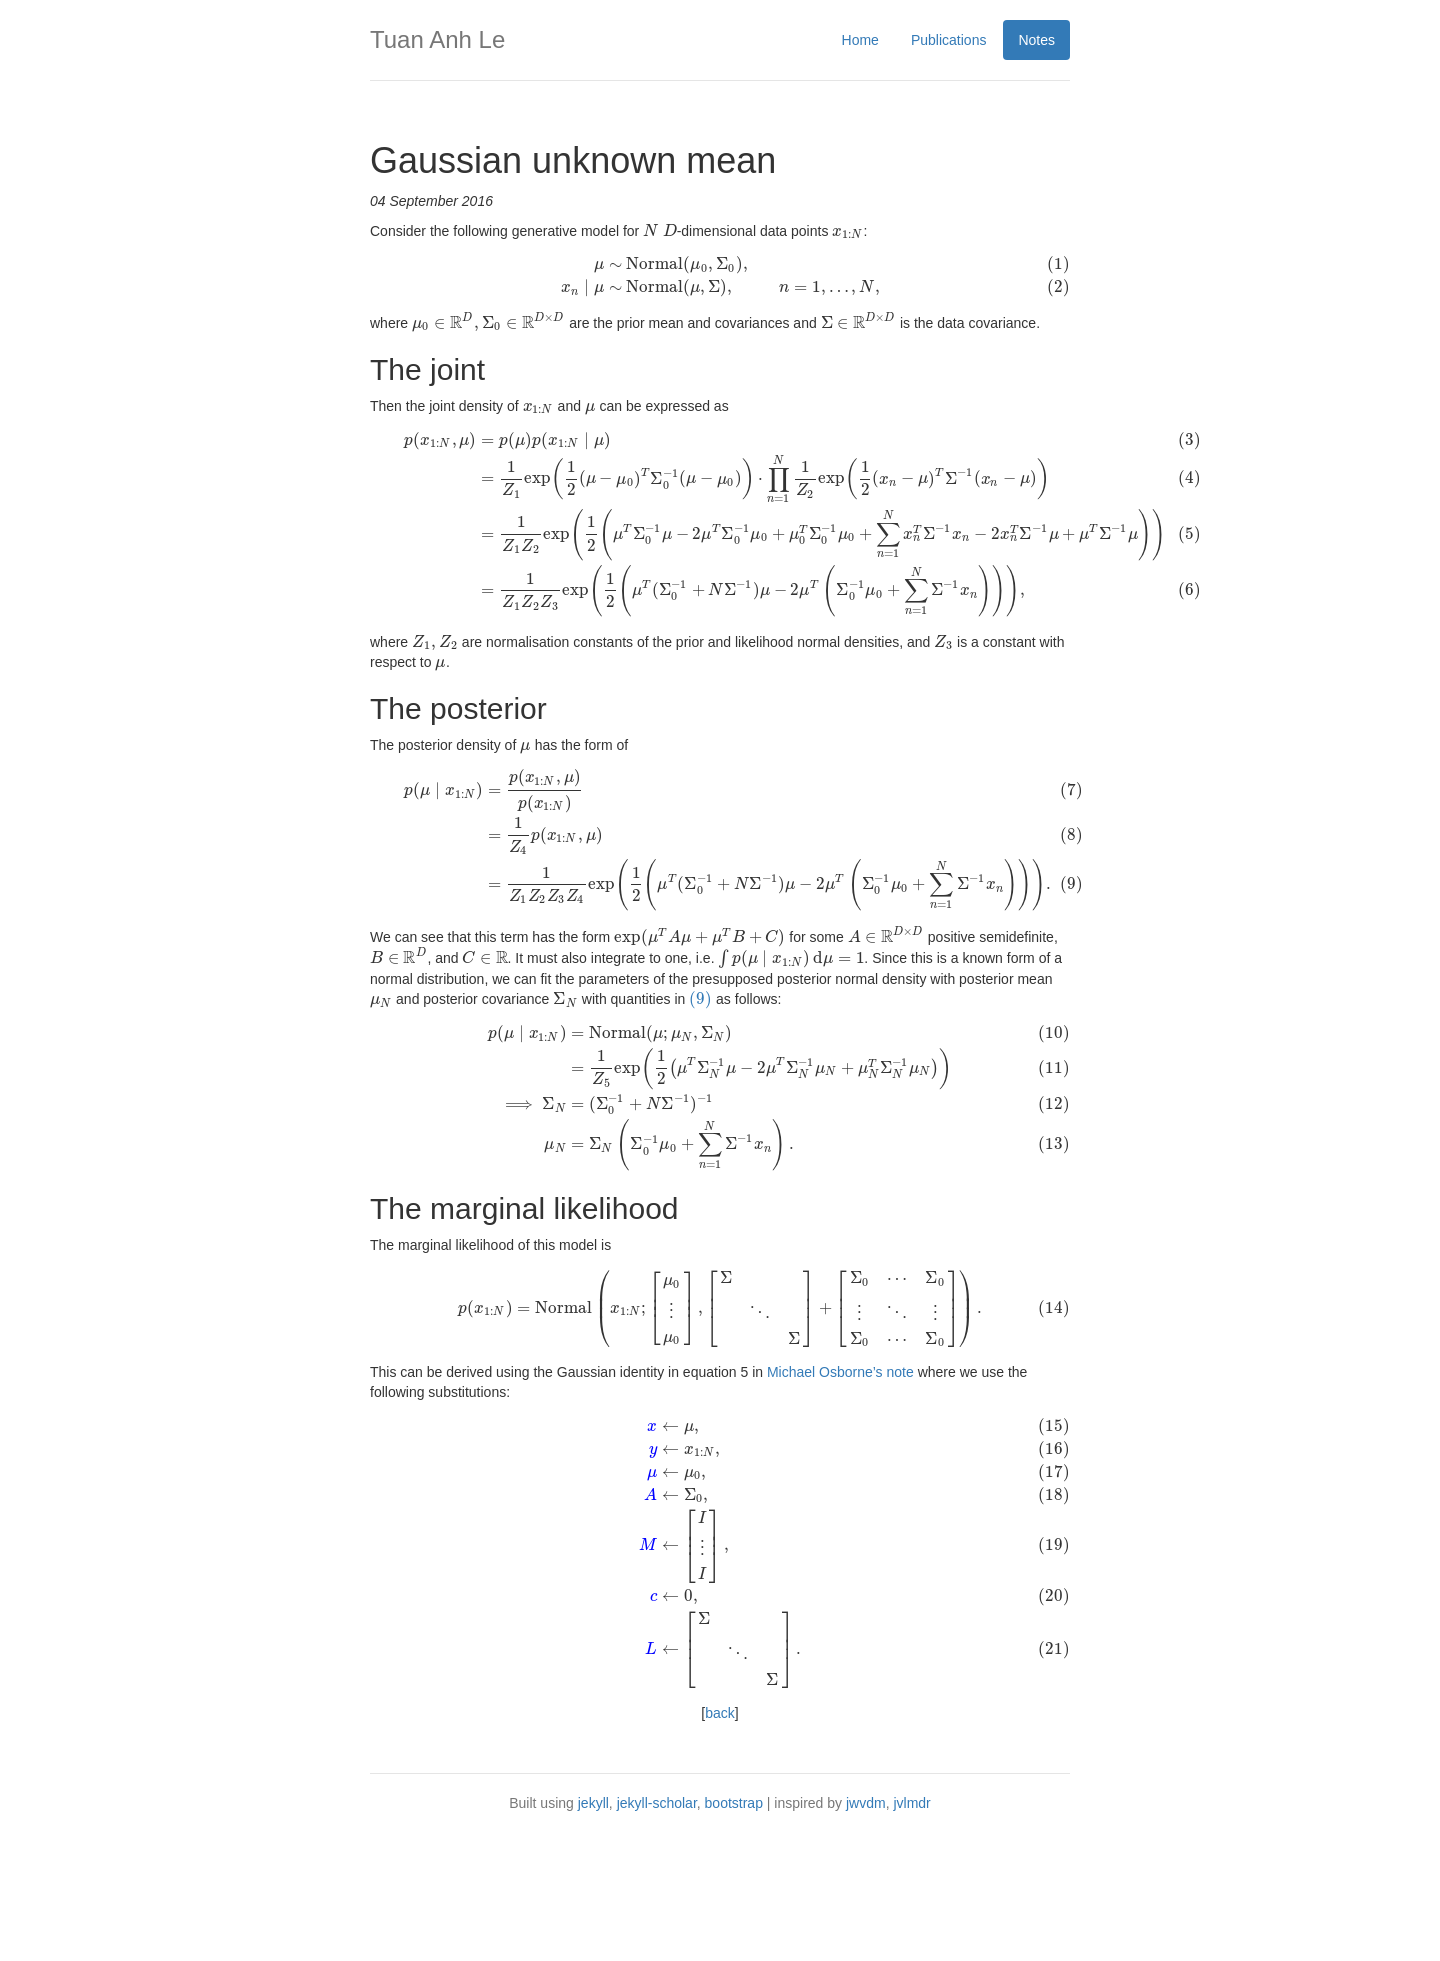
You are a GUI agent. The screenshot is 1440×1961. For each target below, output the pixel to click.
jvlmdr (911, 1921)
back (720, 1831)
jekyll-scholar (657, 1921)
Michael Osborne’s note (840, 1480)
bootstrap (734, 1921)
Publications (949, 40)
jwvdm (866, 1921)
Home (860, 40)
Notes (1036, 40)
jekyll (593, 1921)
